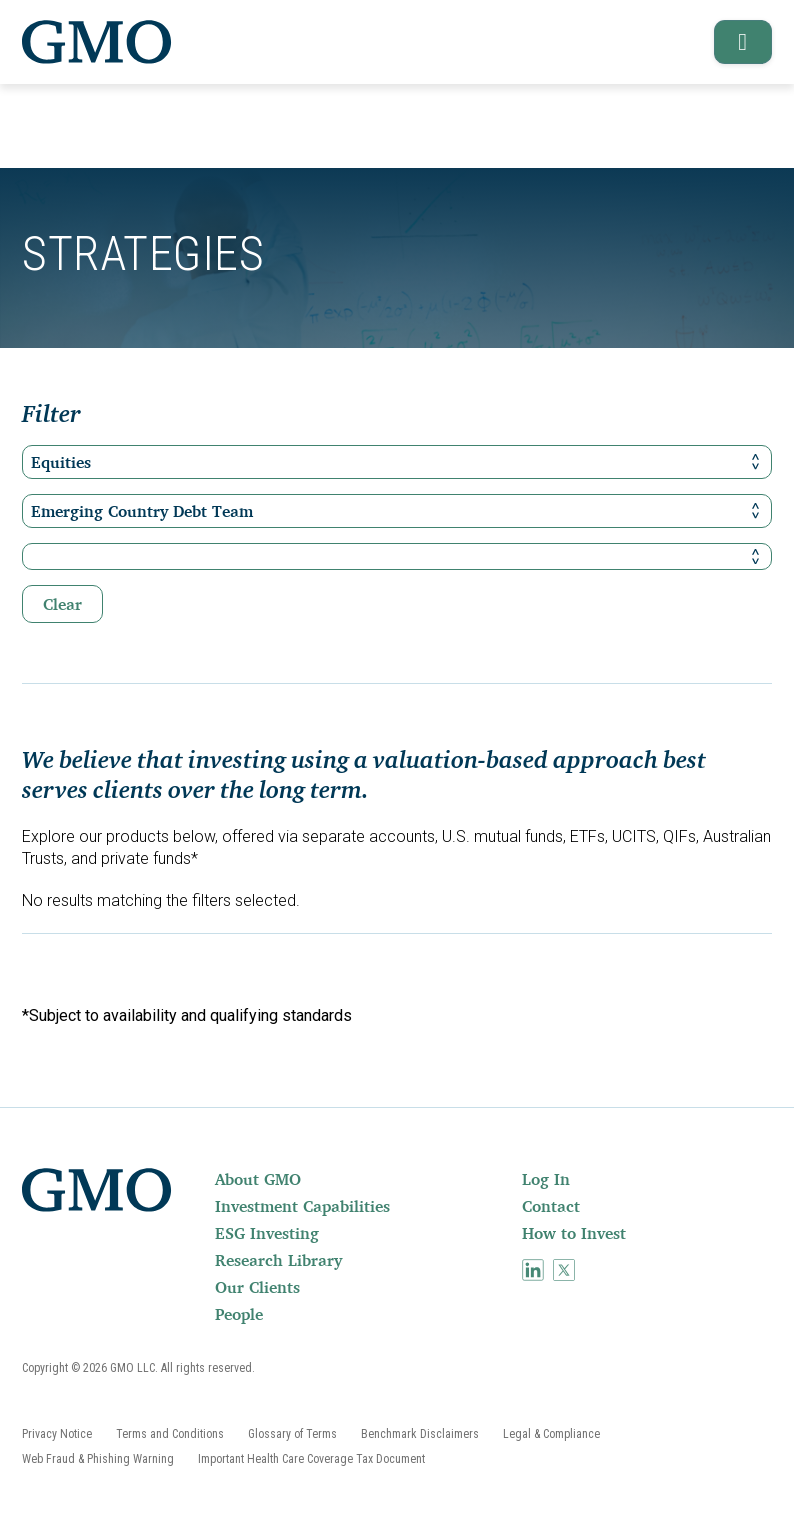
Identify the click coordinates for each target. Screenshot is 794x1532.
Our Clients (257, 1287)
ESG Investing (267, 1233)
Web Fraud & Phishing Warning (98, 1459)
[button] (736, 42)
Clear (62, 604)
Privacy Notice (57, 1434)
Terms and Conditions (170, 1434)
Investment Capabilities (302, 1206)
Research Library (278, 1260)
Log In (546, 1179)
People (239, 1314)
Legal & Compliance (551, 1434)
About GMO (258, 1179)
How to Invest (574, 1233)
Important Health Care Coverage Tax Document (311, 1459)
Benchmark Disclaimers (420, 1434)
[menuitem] (366, 1179)
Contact (551, 1206)
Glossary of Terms (292, 1434)
